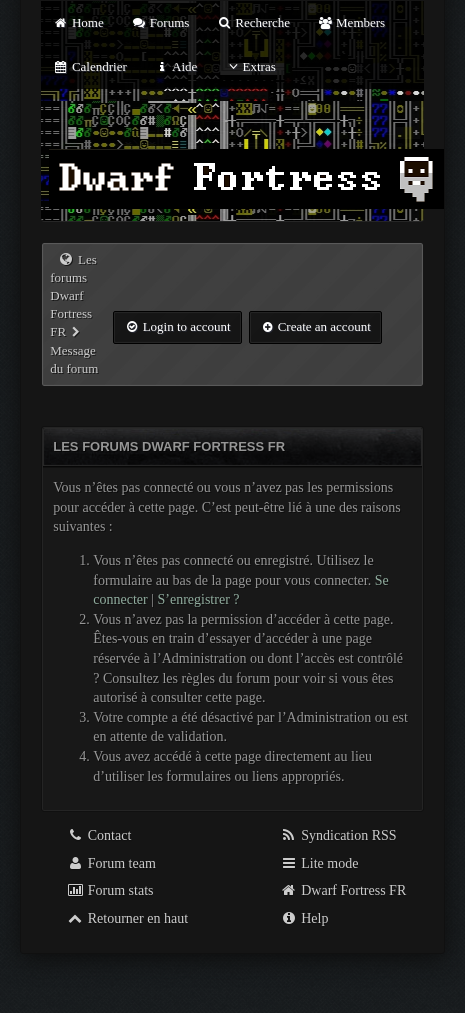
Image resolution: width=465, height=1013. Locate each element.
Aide (175, 66)
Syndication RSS (338, 835)
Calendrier (90, 66)
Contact (98, 835)
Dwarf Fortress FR (343, 890)
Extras (250, 66)
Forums (160, 22)
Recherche (254, 22)
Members (351, 22)
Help (304, 918)
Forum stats (109, 890)
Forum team (111, 863)
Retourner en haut (127, 918)
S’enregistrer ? (198, 599)
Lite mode (319, 863)
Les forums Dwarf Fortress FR (73, 296)
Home (78, 22)
